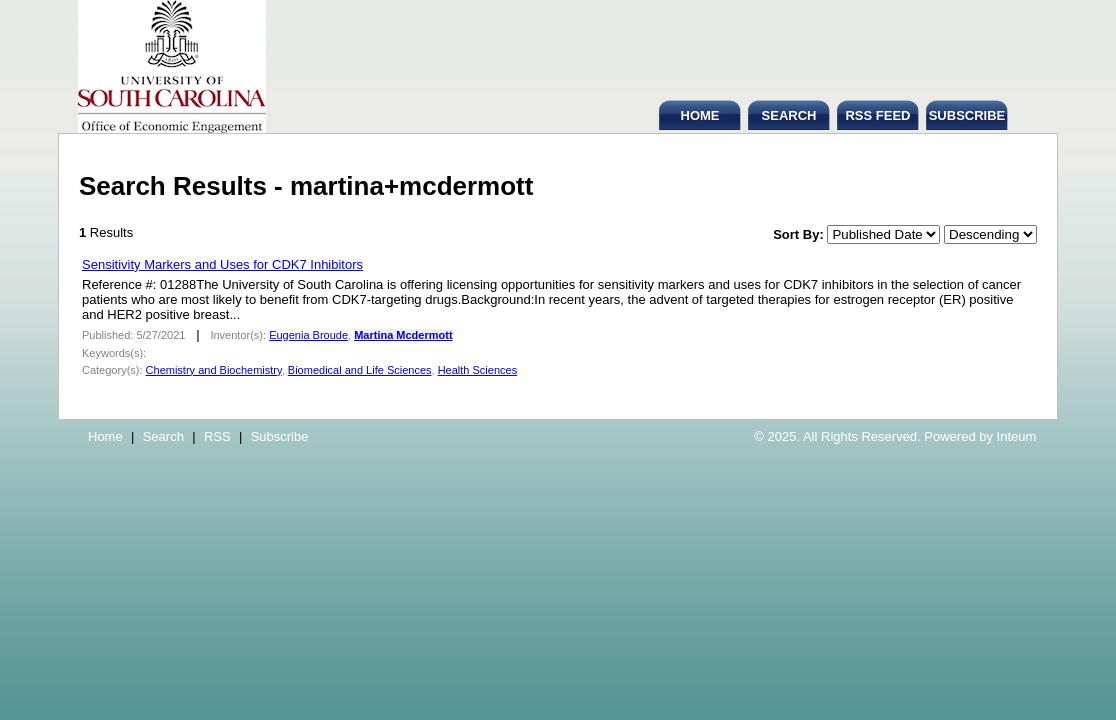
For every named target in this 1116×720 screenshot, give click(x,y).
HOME (700, 115)
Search (163, 436)
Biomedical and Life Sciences (360, 370)
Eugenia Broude (308, 335)
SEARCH (789, 115)
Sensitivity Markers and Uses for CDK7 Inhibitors (222, 264)
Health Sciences (478, 370)
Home (105, 436)
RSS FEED (877, 115)
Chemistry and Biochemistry (214, 370)
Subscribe (280, 436)
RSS (217, 436)
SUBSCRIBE (967, 115)
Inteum (1017, 436)
